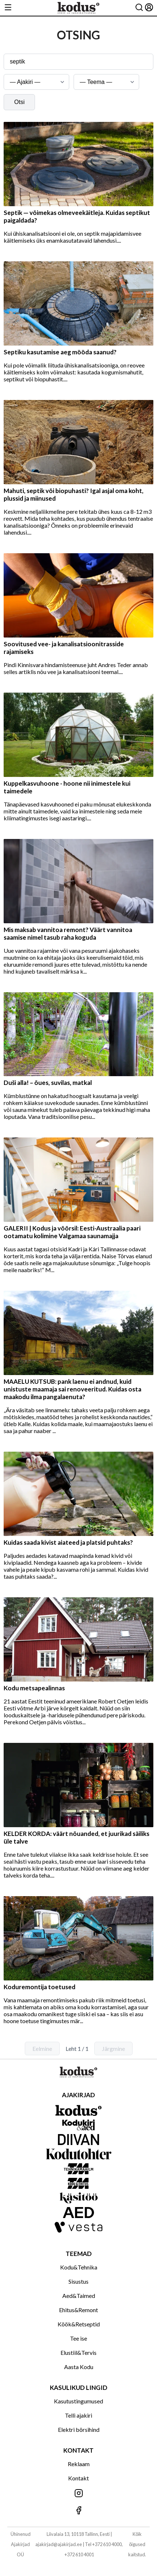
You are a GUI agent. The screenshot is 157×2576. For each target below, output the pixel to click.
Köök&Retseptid (79, 2324)
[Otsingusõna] (78, 62)
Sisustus (78, 2281)
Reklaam (79, 2463)
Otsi (19, 102)
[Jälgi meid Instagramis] (78, 2494)
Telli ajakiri (78, 2415)
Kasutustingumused (78, 2401)
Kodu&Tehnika (78, 2267)
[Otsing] (139, 8)
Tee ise (78, 2338)
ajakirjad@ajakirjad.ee (58, 2544)
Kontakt (78, 2478)
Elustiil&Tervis (78, 2352)
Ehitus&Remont (78, 2309)
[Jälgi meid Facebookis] (78, 2511)
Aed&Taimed (78, 2295)
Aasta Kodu (78, 2366)
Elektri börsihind (78, 2429)
